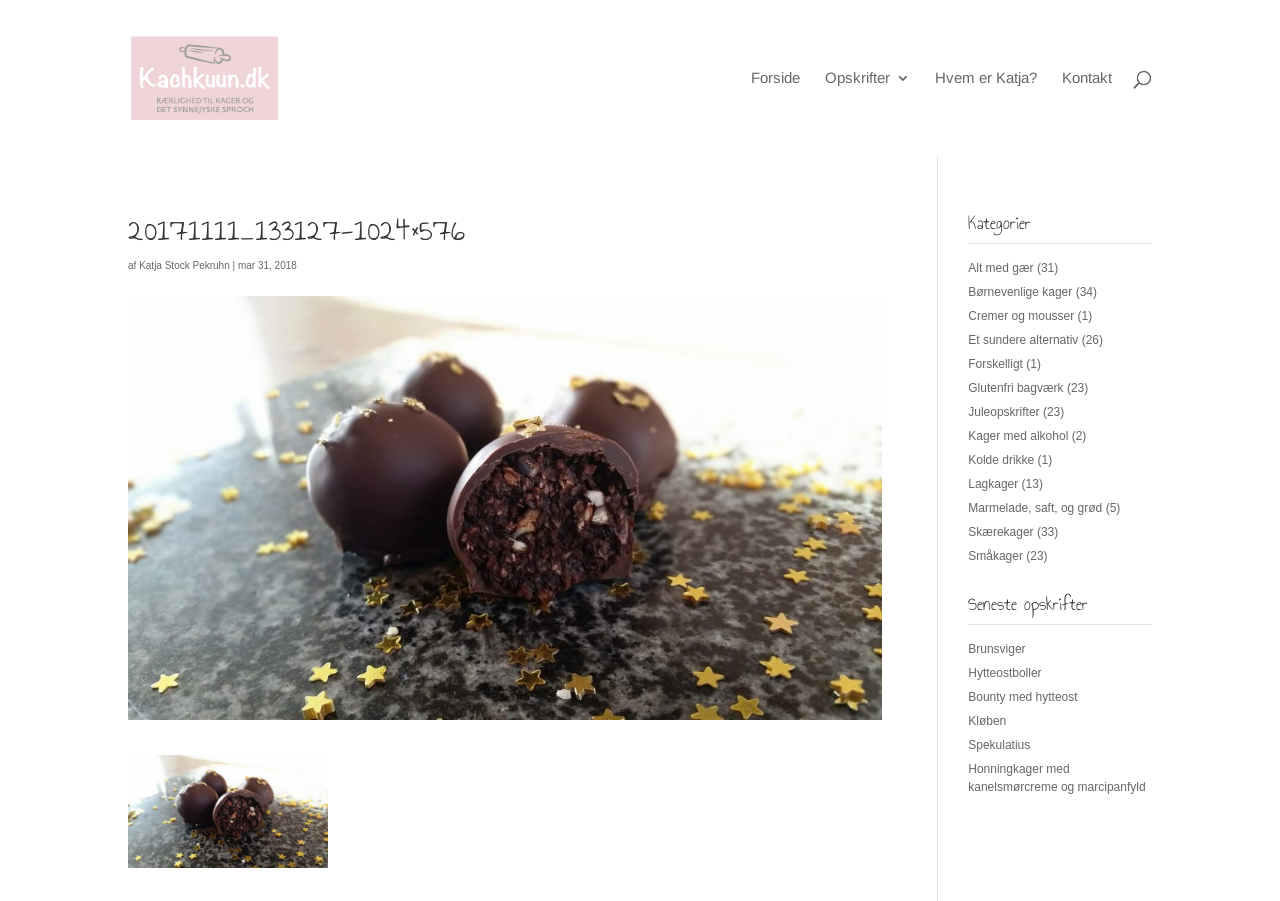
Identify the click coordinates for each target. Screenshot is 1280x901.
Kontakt (1087, 78)
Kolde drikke (1001, 460)
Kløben (987, 721)
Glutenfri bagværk (1015, 388)
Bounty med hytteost (1022, 697)
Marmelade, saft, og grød (1035, 508)
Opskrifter (857, 78)
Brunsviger (996, 649)
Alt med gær (1000, 268)
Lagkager (993, 484)
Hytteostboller (1004, 673)
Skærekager (1000, 532)
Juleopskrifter (1003, 412)
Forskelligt (995, 364)
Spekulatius (999, 745)
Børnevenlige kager (1020, 292)
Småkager (995, 556)
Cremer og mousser (1021, 316)
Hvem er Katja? (986, 78)
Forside (775, 78)
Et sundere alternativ (1023, 340)
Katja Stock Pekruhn (184, 265)
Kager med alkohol (1018, 436)
